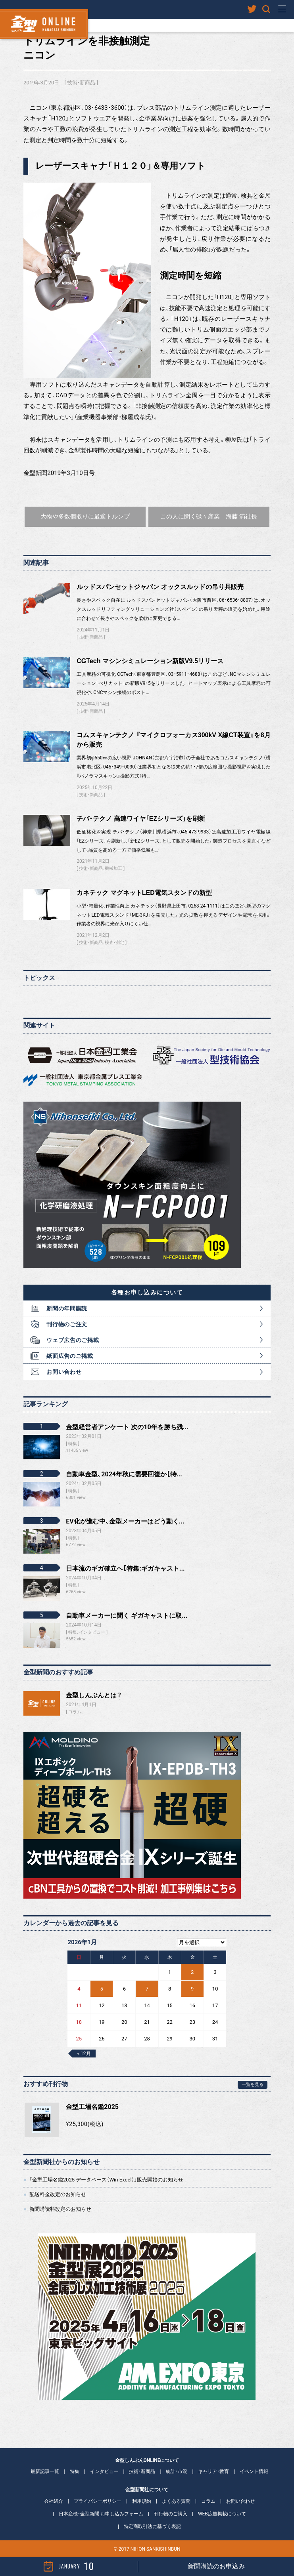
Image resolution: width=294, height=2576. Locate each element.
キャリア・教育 (213, 2471)
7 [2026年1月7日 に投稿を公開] (147, 1989)
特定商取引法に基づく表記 (152, 2526)
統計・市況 (176, 2471)
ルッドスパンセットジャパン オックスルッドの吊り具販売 (160, 586)
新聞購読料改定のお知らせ (60, 2209)
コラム (74, 1711)
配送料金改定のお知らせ (57, 2194)
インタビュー (104, 2471)
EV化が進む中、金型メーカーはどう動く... (125, 1521)
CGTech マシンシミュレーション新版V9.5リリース (150, 661)
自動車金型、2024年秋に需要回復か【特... (124, 1474)
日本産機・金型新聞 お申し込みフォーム (101, 2514)
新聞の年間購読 (66, 1308)
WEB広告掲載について (222, 2514)
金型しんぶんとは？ (94, 1695)
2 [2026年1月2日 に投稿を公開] (192, 1972)
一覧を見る (252, 2084)
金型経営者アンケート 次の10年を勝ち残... (127, 1427)
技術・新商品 (81, 83)
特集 (74, 2471)
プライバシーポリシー (97, 2501)
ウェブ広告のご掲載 (72, 1340)
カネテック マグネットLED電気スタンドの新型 (144, 892)
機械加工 (113, 868)
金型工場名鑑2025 (92, 2107)
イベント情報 (254, 2471)
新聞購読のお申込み (216, 2566)
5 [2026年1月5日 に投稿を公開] (101, 1989)
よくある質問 (176, 2501)
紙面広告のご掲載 (69, 1356)
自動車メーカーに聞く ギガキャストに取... (126, 1615)
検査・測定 (114, 942)
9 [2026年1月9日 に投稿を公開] (192, 1989)
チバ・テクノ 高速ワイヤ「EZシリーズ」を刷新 (141, 818)
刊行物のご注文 (66, 1324)
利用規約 (141, 2501)
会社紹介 (53, 2501)
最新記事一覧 (45, 2471)
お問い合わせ (63, 1372)
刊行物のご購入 (170, 2514)
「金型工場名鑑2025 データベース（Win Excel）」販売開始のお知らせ (106, 2180)
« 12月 (83, 2053)
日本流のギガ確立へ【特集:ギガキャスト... (125, 1568)
